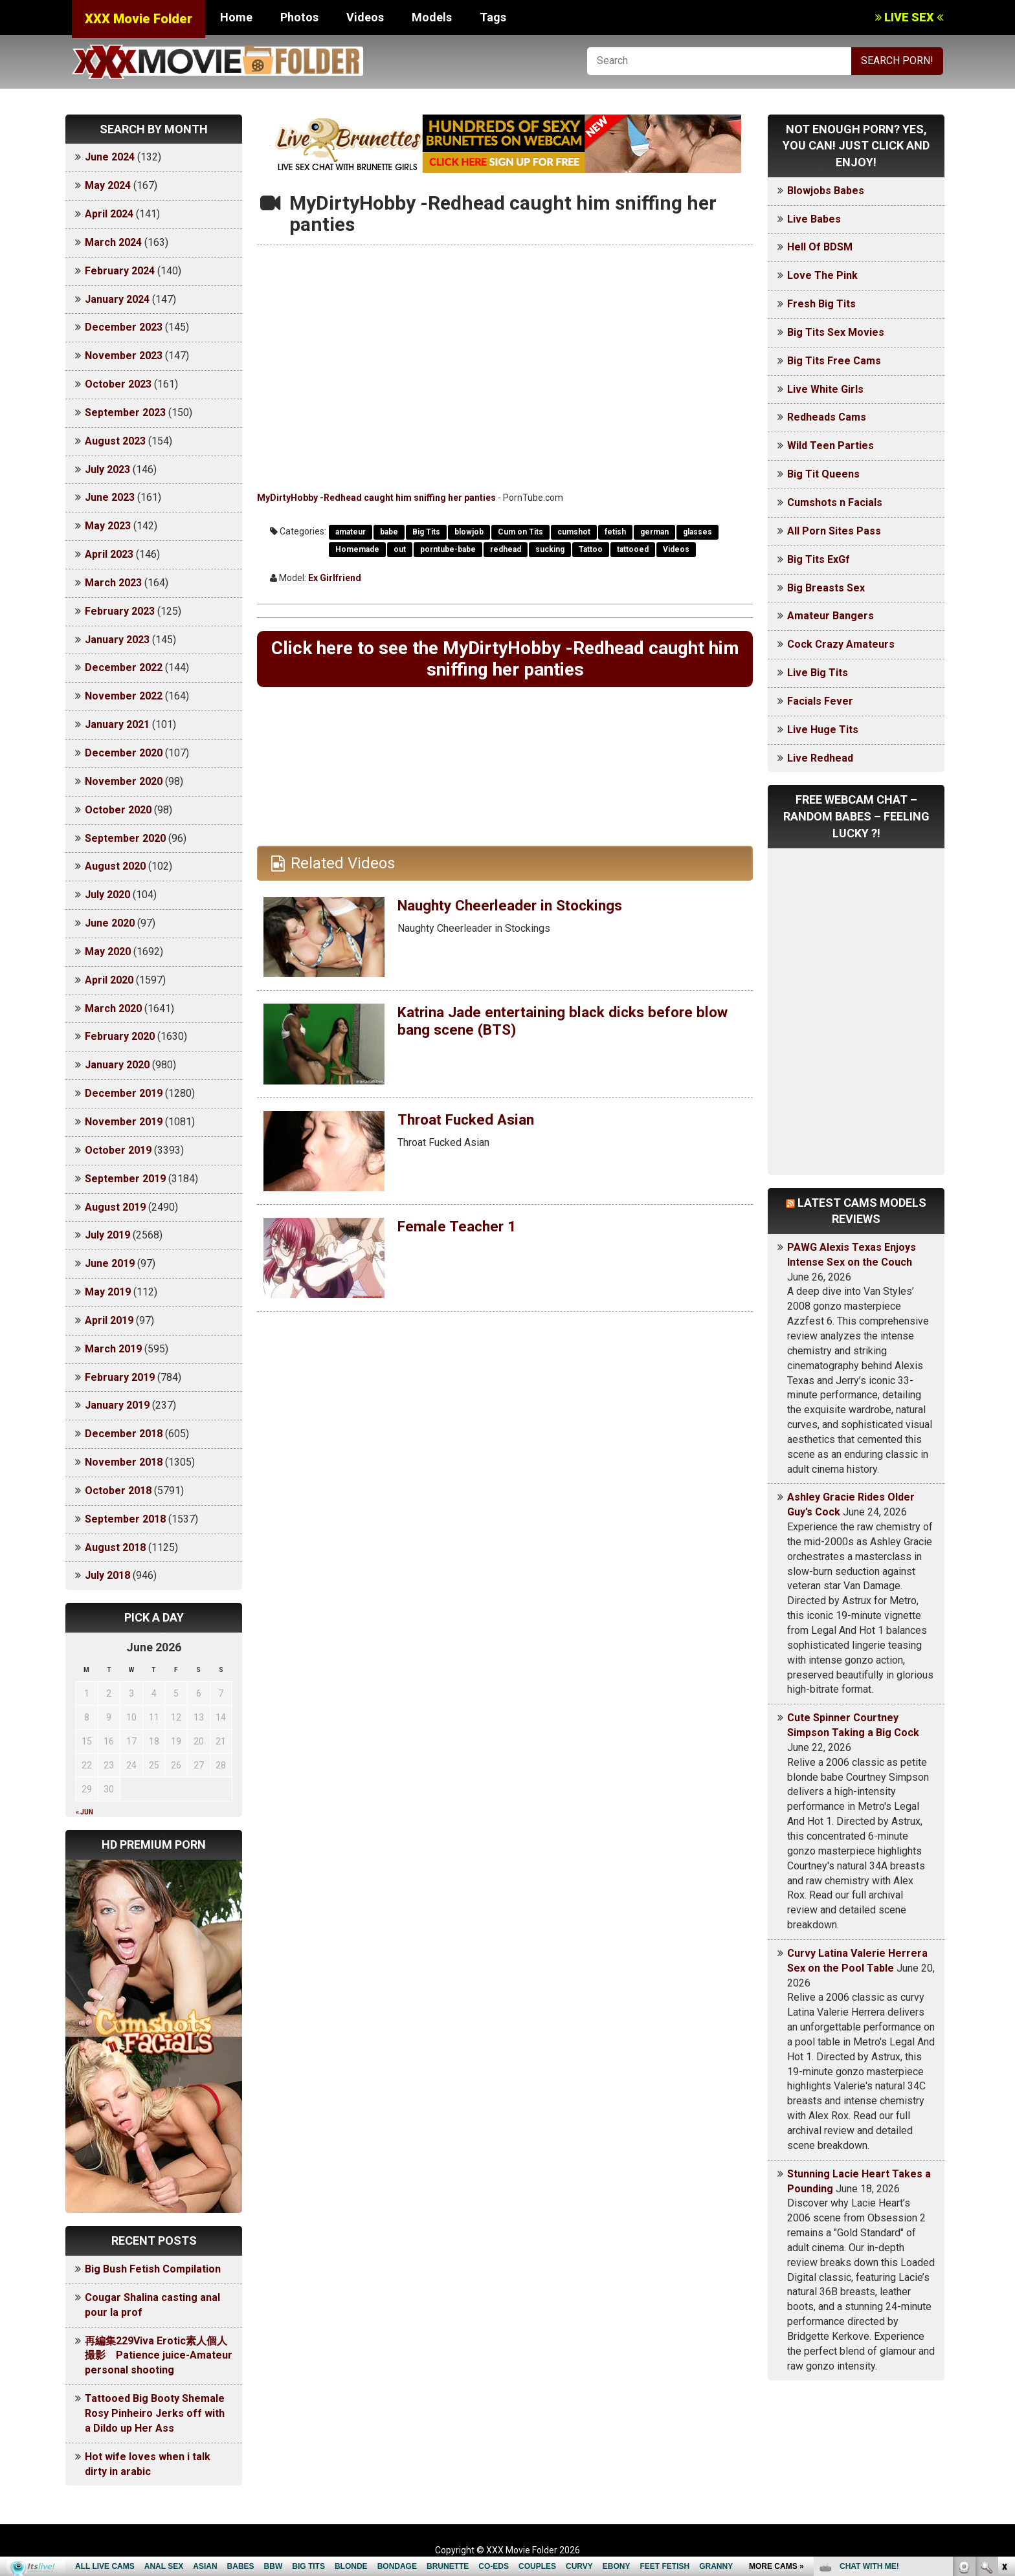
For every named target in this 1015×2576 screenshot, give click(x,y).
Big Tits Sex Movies (835, 332)
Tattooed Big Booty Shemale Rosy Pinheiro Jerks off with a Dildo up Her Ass (155, 2413)
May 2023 (108, 526)
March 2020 (113, 1008)
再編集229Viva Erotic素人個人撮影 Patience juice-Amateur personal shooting (158, 2356)
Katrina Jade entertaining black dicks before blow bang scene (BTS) (554, 1023)
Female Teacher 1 (459, 1229)
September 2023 (125, 412)
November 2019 (123, 1122)
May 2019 (108, 1292)
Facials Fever (820, 701)
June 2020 (110, 923)
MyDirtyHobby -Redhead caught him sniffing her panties (376, 497)
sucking (549, 549)
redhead (505, 549)
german (654, 531)
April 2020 (109, 980)
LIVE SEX (909, 17)
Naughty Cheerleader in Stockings (517, 908)
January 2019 (117, 1405)
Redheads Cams (826, 417)
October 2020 (118, 810)
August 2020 (115, 866)
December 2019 (123, 1093)
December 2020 (123, 753)
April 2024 (109, 214)
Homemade (357, 549)
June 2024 (110, 157)
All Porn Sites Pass (834, 531)
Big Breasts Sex (826, 588)
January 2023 (117, 639)
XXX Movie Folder (138, 19)
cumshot (573, 531)
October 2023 (118, 384)
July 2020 (107, 894)
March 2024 (113, 242)
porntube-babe (448, 549)
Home (236, 17)
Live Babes (814, 219)
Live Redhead (820, 758)
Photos (299, 17)
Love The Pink (822, 275)
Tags (493, 17)
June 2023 (110, 497)
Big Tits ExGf (818, 559)
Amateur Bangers (830, 616)
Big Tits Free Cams (834, 361)
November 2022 (123, 696)
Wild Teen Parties (830, 445)
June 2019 (110, 1263)
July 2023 (107, 469)
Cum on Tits (520, 531)
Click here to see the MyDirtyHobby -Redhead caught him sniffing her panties (505, 660)
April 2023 (109, 554)
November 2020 (123, 781)
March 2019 (113, 1349)
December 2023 (123, 327)
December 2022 (123, 667)
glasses (697, 531)
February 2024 (120, 271)
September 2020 (125, 838)
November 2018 (123, 1462)
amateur (350, 531)
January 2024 (117, 299)
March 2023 (113, 583)
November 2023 (123, 355)
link (1004, 2374)
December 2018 (123, 1433)
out (400, 549)
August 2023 (115, 441)
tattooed (633, 549)
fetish (615, 531)
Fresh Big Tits (821, 304)
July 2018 (107, 1575)
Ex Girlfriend (334, 578)
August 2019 (115, 1207)
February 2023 (120, 611)
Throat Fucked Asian (470, 1123)
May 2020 (108, 951)
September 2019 (125, 1178)
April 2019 (109, 1320)
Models (432, 17)
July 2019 (107, 1235)
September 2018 (125, 1519)
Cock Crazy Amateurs (841, 644)
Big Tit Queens (823, 474)
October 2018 (118, 1490)
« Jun (84, 1812)
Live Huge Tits (822, 729)
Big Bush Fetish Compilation (153, 2269)
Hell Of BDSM (820, 247)
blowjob (469, 531)
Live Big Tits (817, 672)
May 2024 (108, 185)
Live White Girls (825, 389)
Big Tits (426, 531)
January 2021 (117, 724)
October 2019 (118, 1150)
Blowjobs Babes (825, 190)
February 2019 (120, 1377)
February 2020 (120, 1036)
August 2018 (115, 1547)
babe (389, 531)
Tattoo (591, 549)
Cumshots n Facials (834, 502)
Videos (365, 17)
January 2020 (117, 1065)
